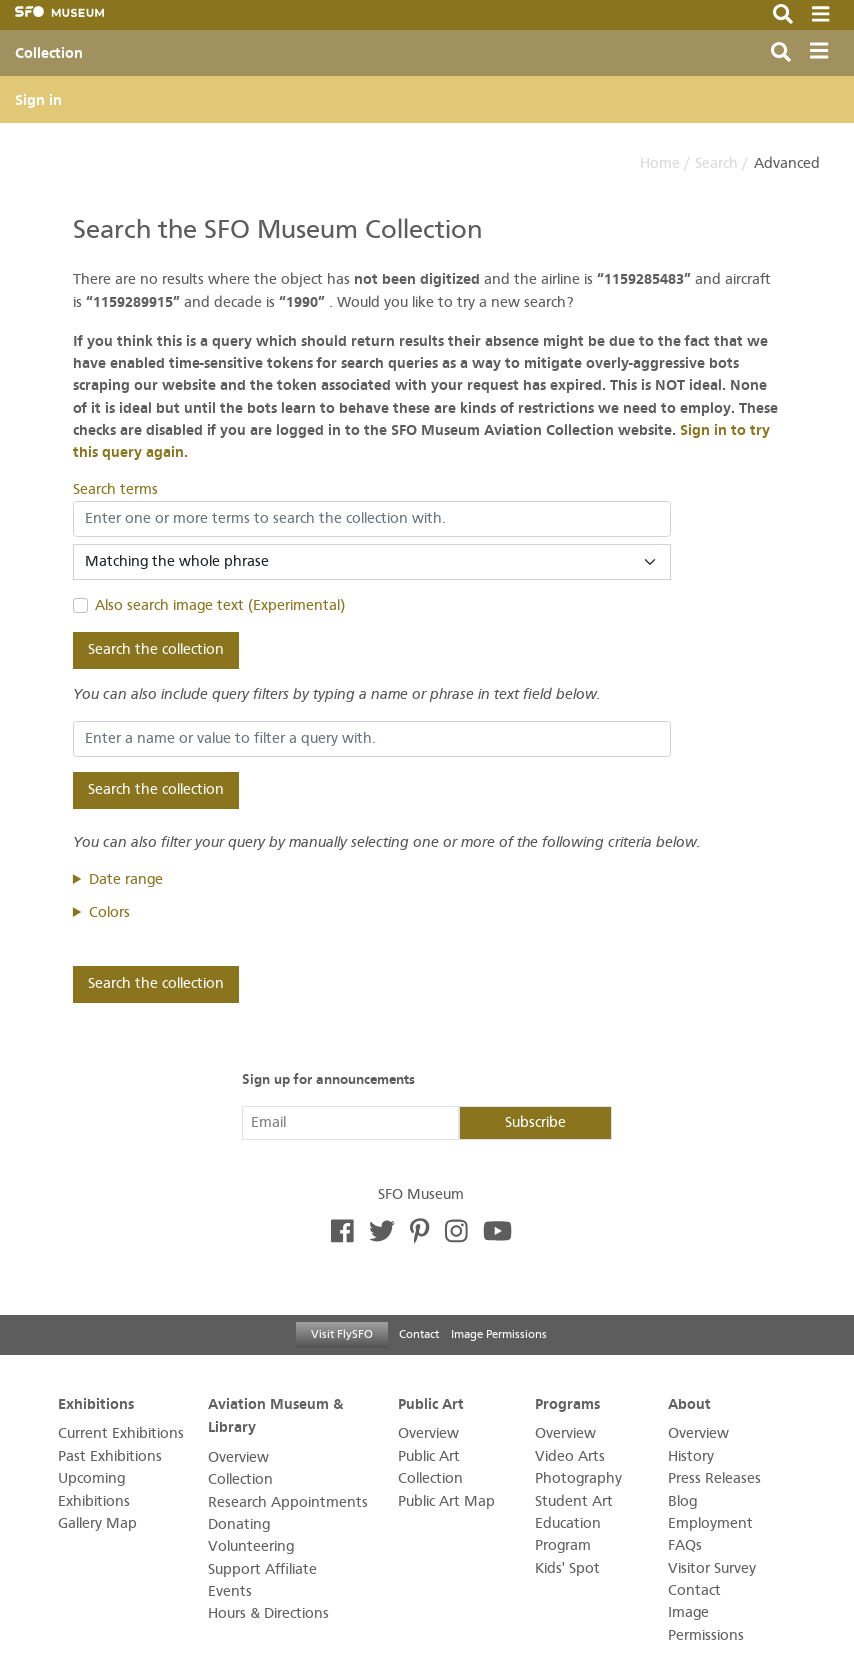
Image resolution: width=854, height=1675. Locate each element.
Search (716, 163)
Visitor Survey (712, 1568)
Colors (109, 912)
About (689, 1404)
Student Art (574, 1501)
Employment (710, 1523)
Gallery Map (97, 1523)
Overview (238, 1457)
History (691, 1456)
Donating (239, 1524)
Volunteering (251, 1546)
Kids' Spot (567, 1568)
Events (230, 1591)
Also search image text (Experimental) (220, 605)
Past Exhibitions (110, 1456)
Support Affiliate (262, 1569)
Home (660, 163)
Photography (578, 1478)
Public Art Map (446, 1501)
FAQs (685, 1545)
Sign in (38, 100)
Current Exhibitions (121, 1433)
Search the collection (156, 649)
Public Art (431, 1404)
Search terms (115, 489)
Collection (49, 53)
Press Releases (714, 1478)
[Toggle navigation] (823, 53)
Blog (682, 1501)
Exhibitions (96, 1404)
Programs (567, 1404)
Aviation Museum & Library (275, 1415)
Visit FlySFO (342, 1334)
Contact (419, 1334)
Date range (126, 879)
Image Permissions (499, 1334)
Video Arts (570, 1456)
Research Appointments (288, 1502)
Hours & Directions (268, 1613)
